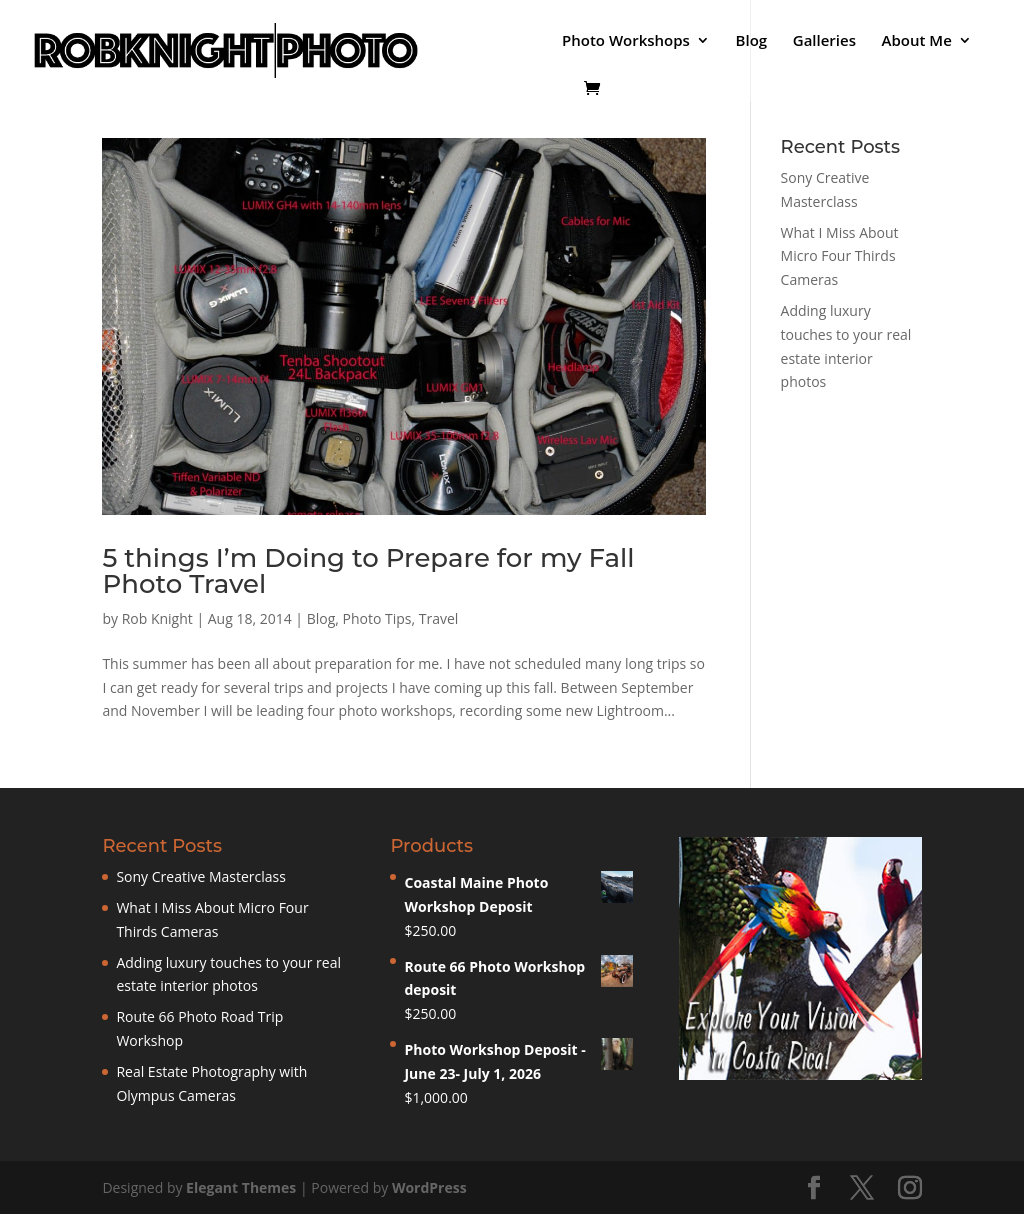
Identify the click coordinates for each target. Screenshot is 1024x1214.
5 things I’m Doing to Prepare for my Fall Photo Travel (368, 571)
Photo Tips (377, 618)
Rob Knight (157, 618)
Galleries (824, 41)
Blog (752, 41)
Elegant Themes (241, 1187)
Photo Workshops (626, 41)
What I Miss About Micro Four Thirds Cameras (840, 256)
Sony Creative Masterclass (201, 876)
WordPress (429, 1187)
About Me (917, 41)
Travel (439, 618)
